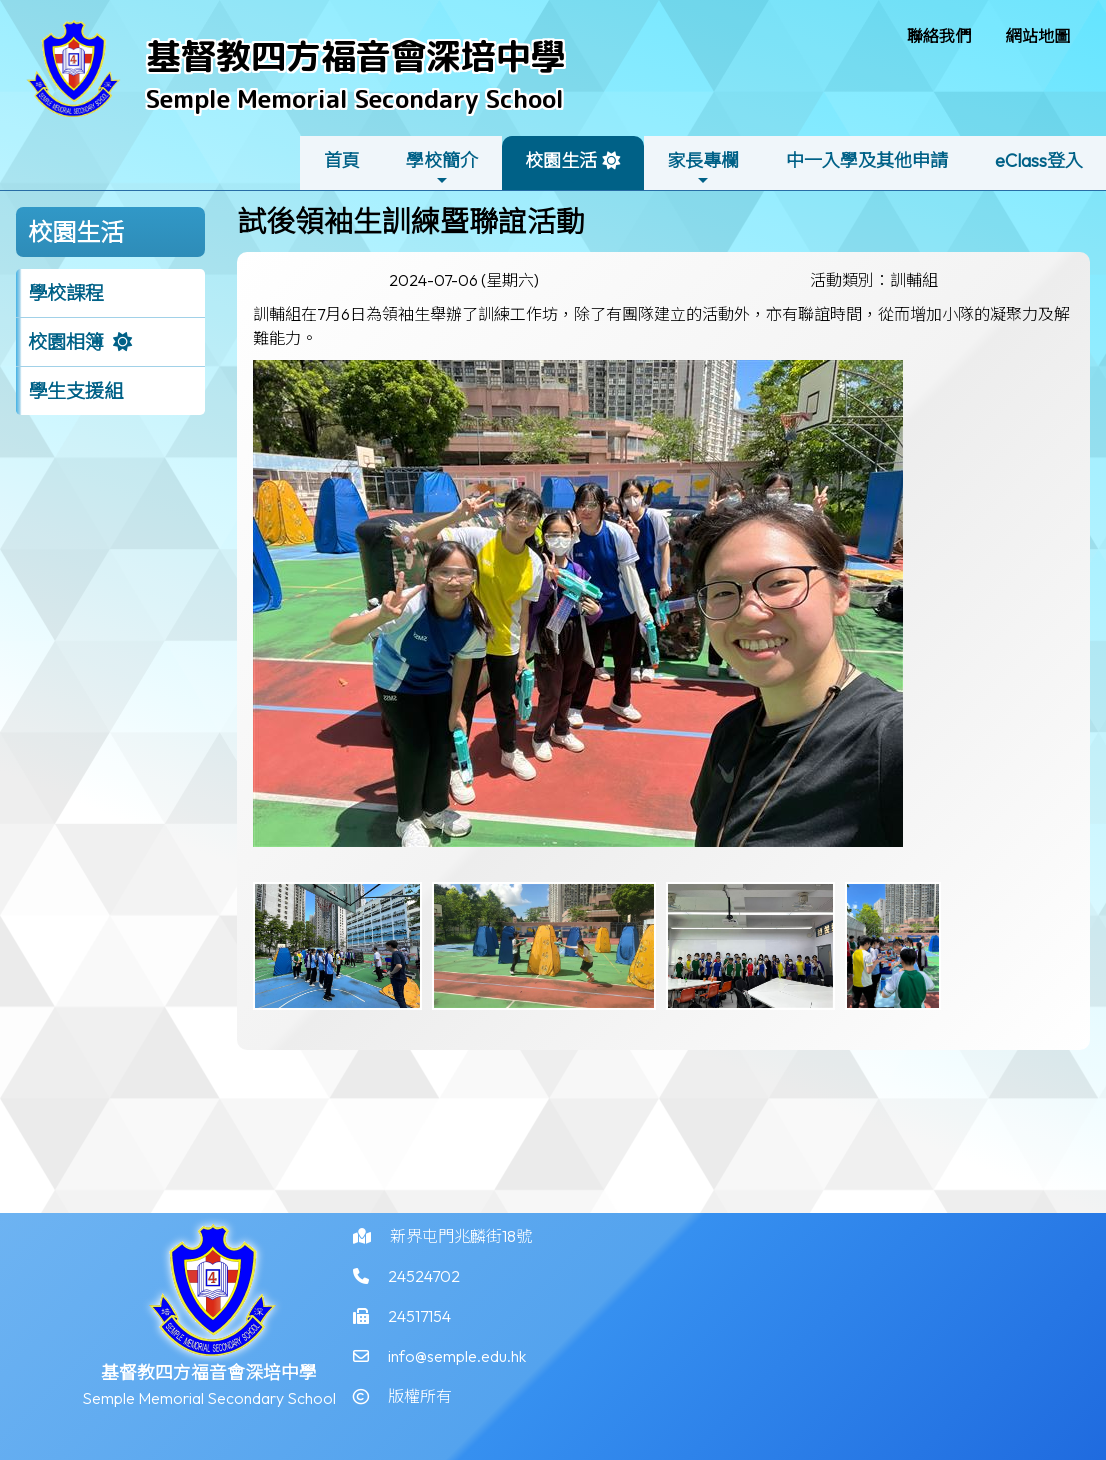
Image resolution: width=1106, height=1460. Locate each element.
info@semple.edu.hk (457, 1364)
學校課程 (66, 293)
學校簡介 (442, 168)
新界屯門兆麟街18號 (461, 1244)
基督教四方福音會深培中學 (356, 55)
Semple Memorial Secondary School (355, 98)
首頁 (342, 160)
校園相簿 (66, 342)
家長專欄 (703, 168)
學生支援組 (75, 391)
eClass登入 (1039, 160)
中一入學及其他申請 (867, 160)
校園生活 (561, 168)
